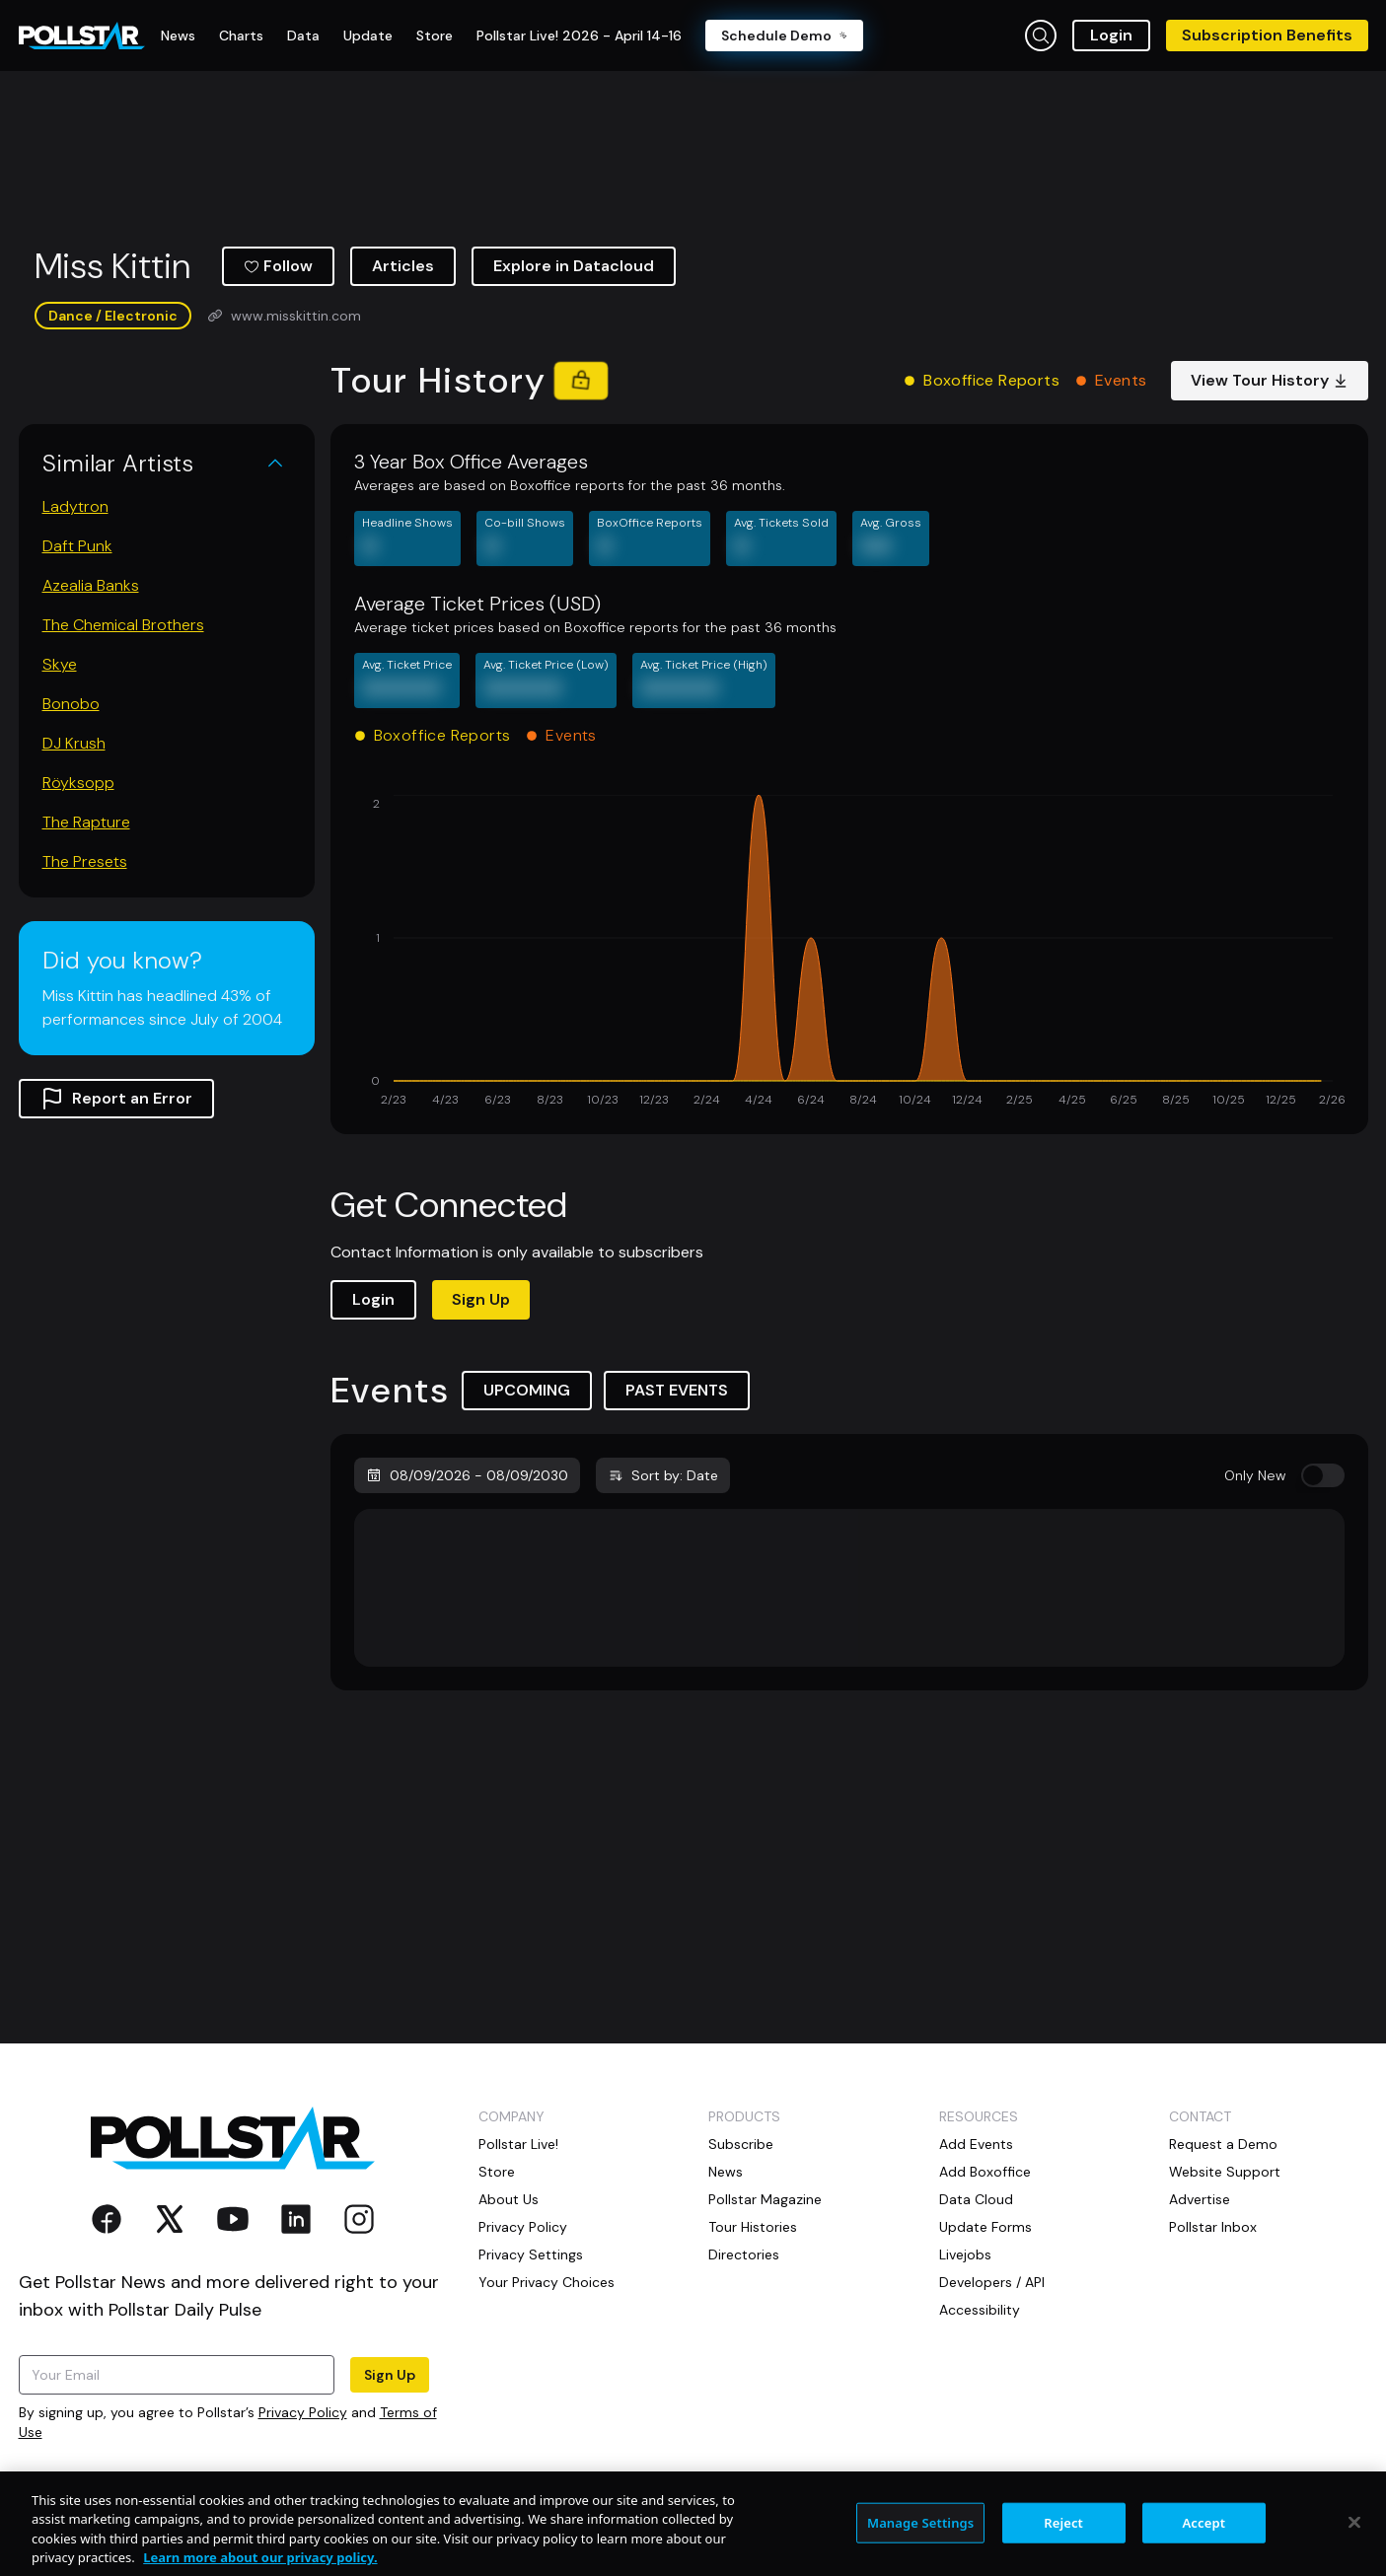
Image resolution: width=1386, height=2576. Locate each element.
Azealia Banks (90, 585)
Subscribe (740, 2144)
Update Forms (985, 2227)
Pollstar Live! (518, 2144)
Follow (278, 265)
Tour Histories (752, 2227)
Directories (743, 2254)
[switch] (1323, 1475)
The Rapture (86, 822)
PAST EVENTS (676, 1390)
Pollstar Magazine (765, 2199)
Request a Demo (1223, 2144)
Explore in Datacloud (573, 265)
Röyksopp (78, 782)
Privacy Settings (530, 2254)
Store (496, 2172)
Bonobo (71, 703)
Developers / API (992, 2282)
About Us (508, 2199)
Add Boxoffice (985, 2172)
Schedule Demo (784, 35)
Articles (403, 265)
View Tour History (1270, 380)
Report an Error (116, 1098)
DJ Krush (74, 743)
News (725, 2172)
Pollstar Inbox (1213, 2227)
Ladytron (75, 506)
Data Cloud (976, 2199)
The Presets (84, 861)
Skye (59, 664)
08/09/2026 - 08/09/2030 (467, 1475)
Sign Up (481, 1299)
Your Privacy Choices (546, 2282)
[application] (849, 952)
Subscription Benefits (1267, 35)
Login (1111, 35)
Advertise (1199, 2199)
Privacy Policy (302, 2412)
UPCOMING (526, 1390)
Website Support (1224, 2172)
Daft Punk (77, 546)
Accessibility (979, 2310)
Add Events (976, 2144)
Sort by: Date (663, 1475)
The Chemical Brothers (123, 624)
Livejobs (965, 2254)
